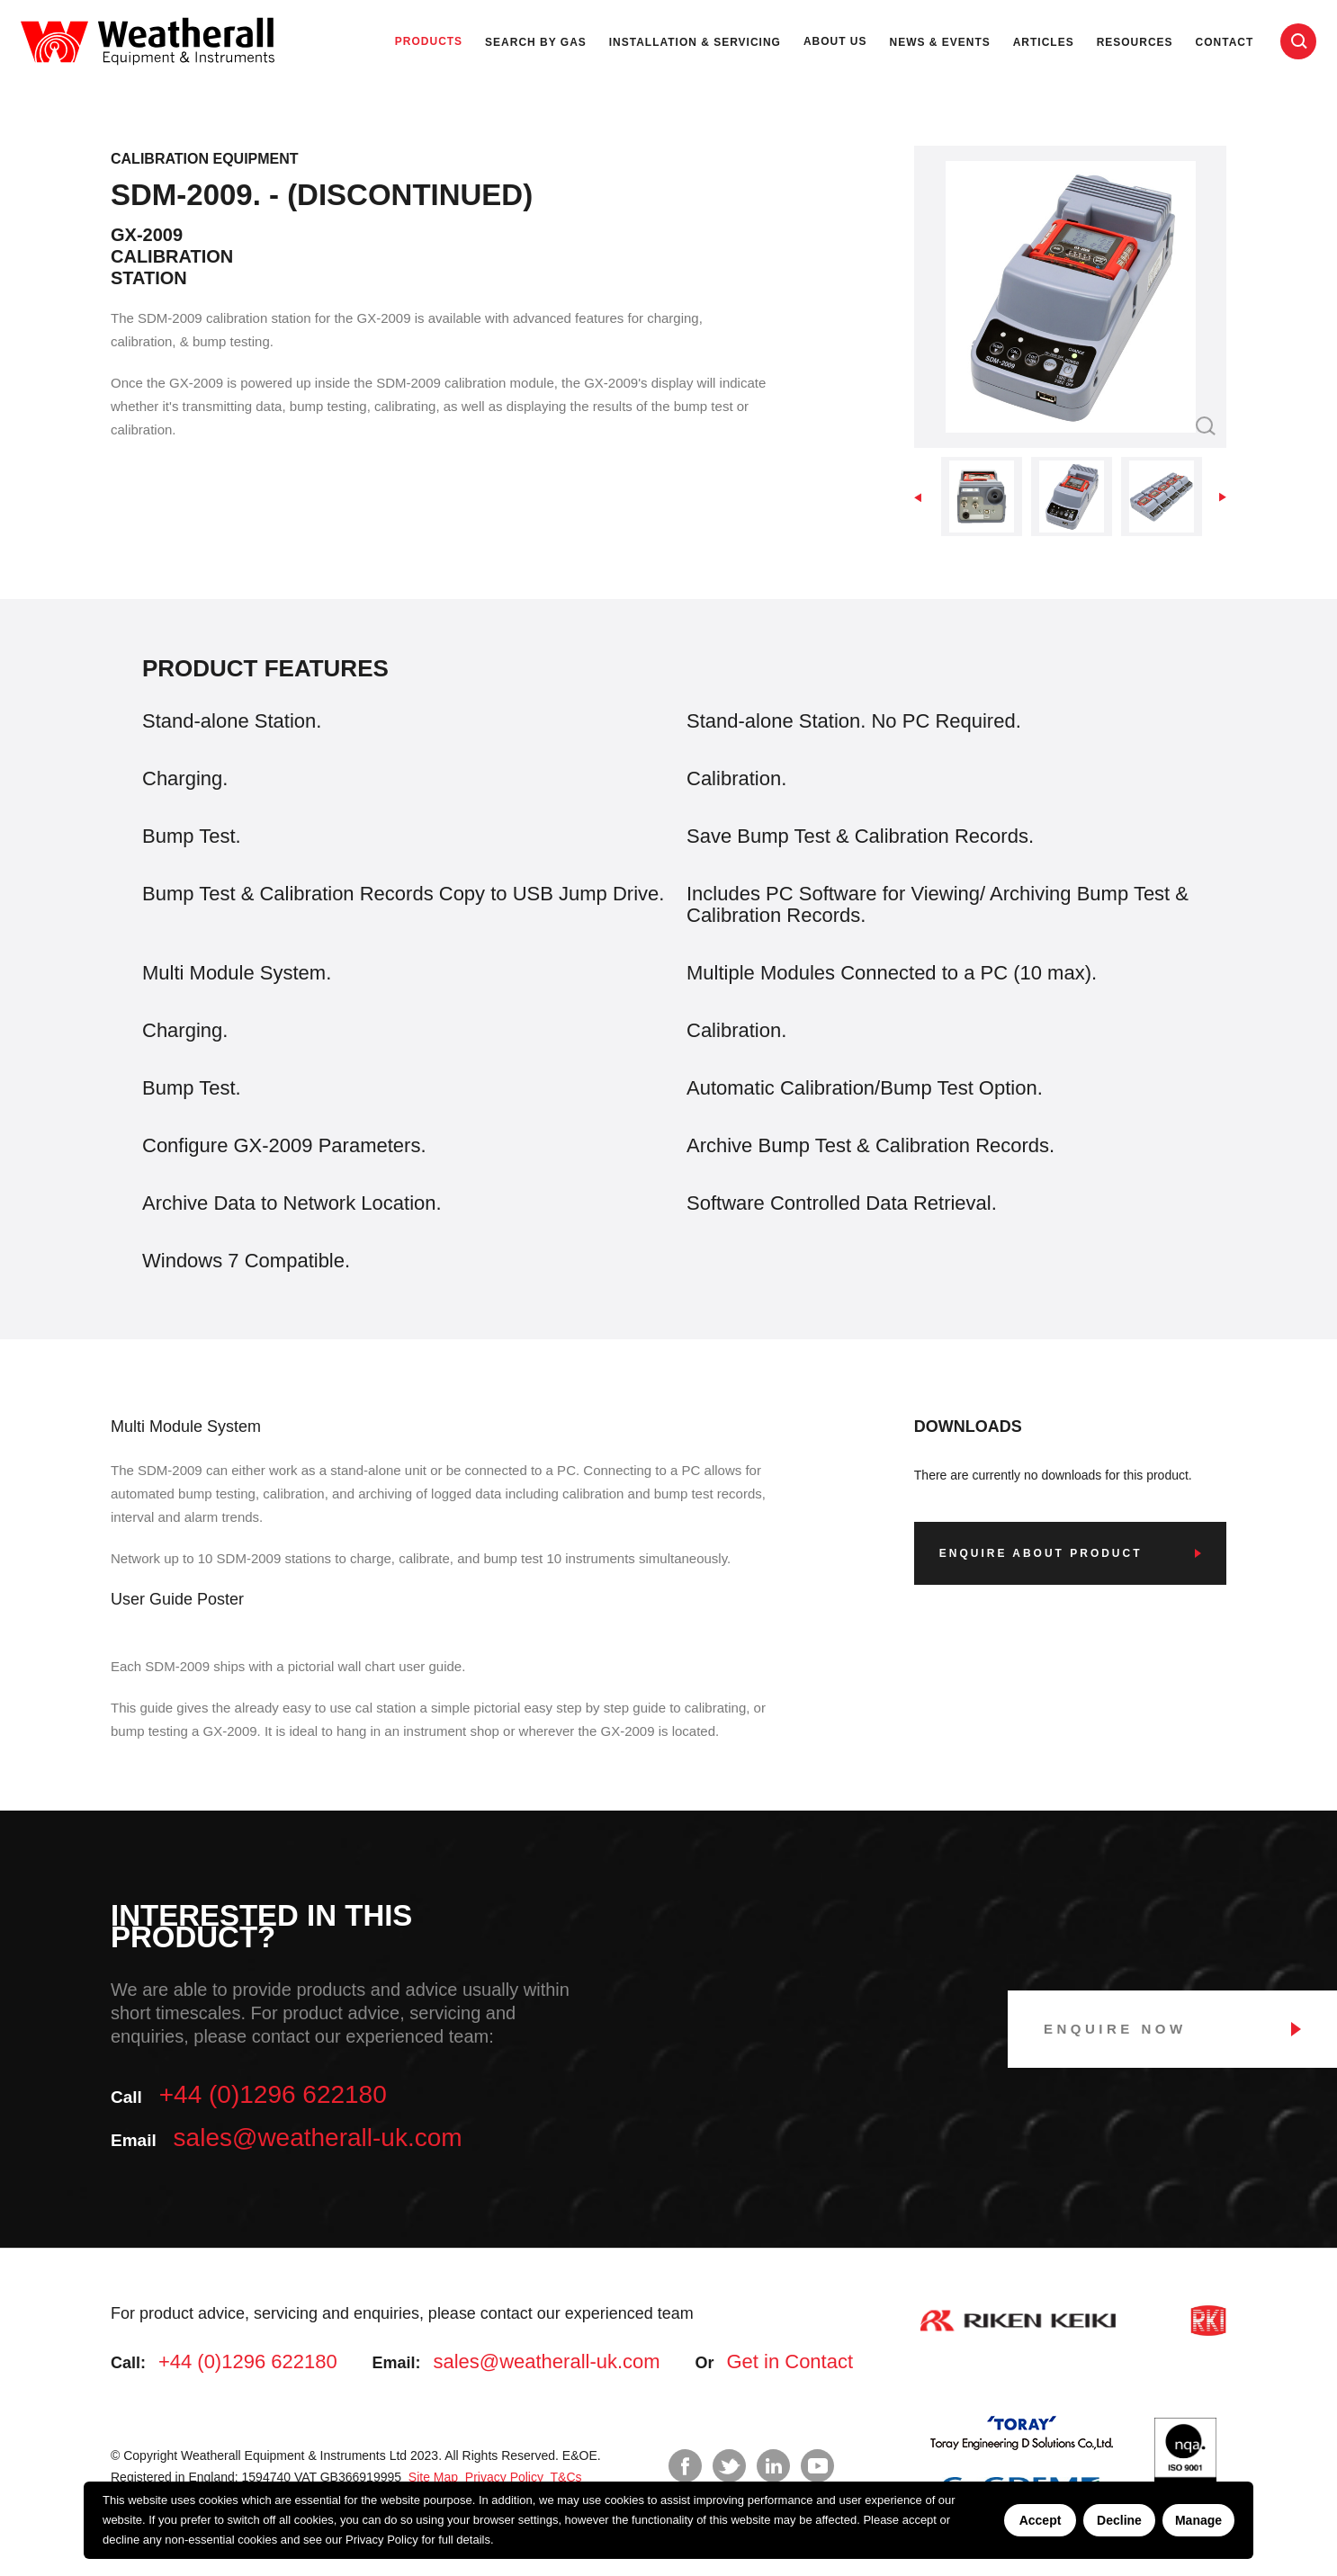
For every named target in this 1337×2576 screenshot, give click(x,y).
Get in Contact (789, 2361)
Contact (1225, 42)
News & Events (940, 42)
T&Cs (564, 2477)
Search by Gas (536, 42)
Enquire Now (1115, 2028)
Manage (1198, 2520)
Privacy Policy (381, 2539)
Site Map (431, 2477)
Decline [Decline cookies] (1119, 2520)
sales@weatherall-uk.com (318, 2137)
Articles (1043, 42)
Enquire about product (1041, 1553)
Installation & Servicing (695, 42)
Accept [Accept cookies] (1040, 2520)
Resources (1135, 42)
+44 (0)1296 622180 (273, 2094)
